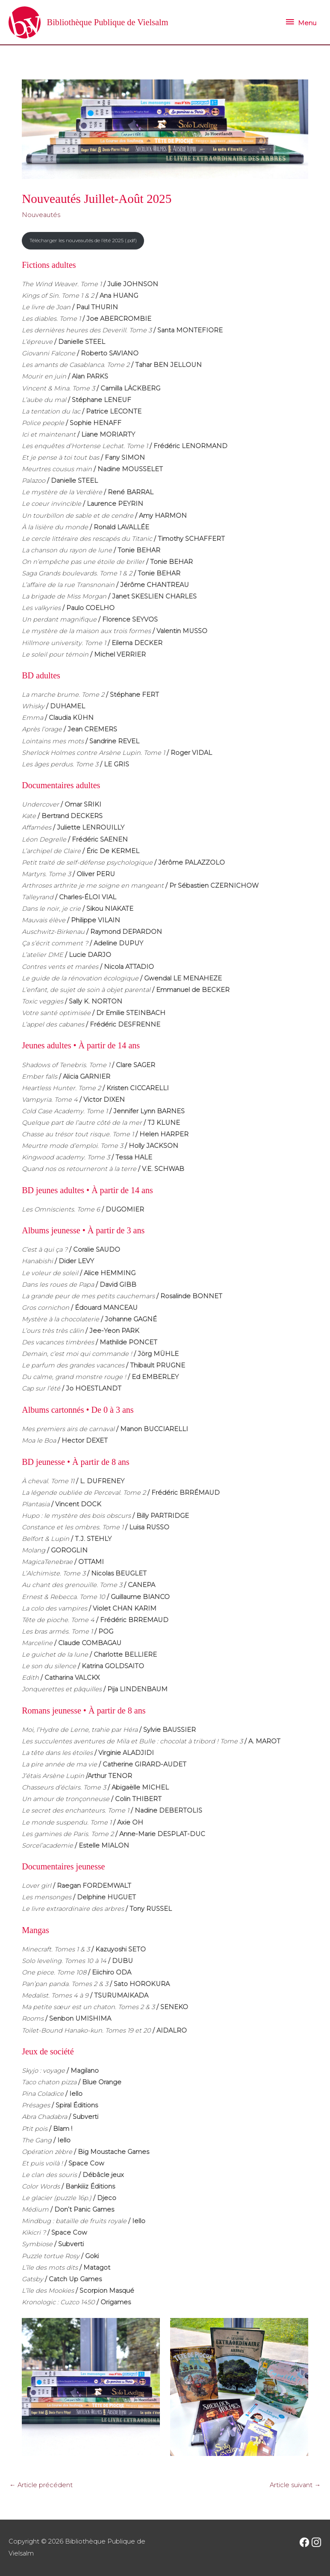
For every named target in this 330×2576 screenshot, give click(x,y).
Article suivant (295, 2485)
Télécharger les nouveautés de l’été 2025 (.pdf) (83, 241)
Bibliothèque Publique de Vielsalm (112, 22)
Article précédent (41, 2485)
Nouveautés (41, 215)
